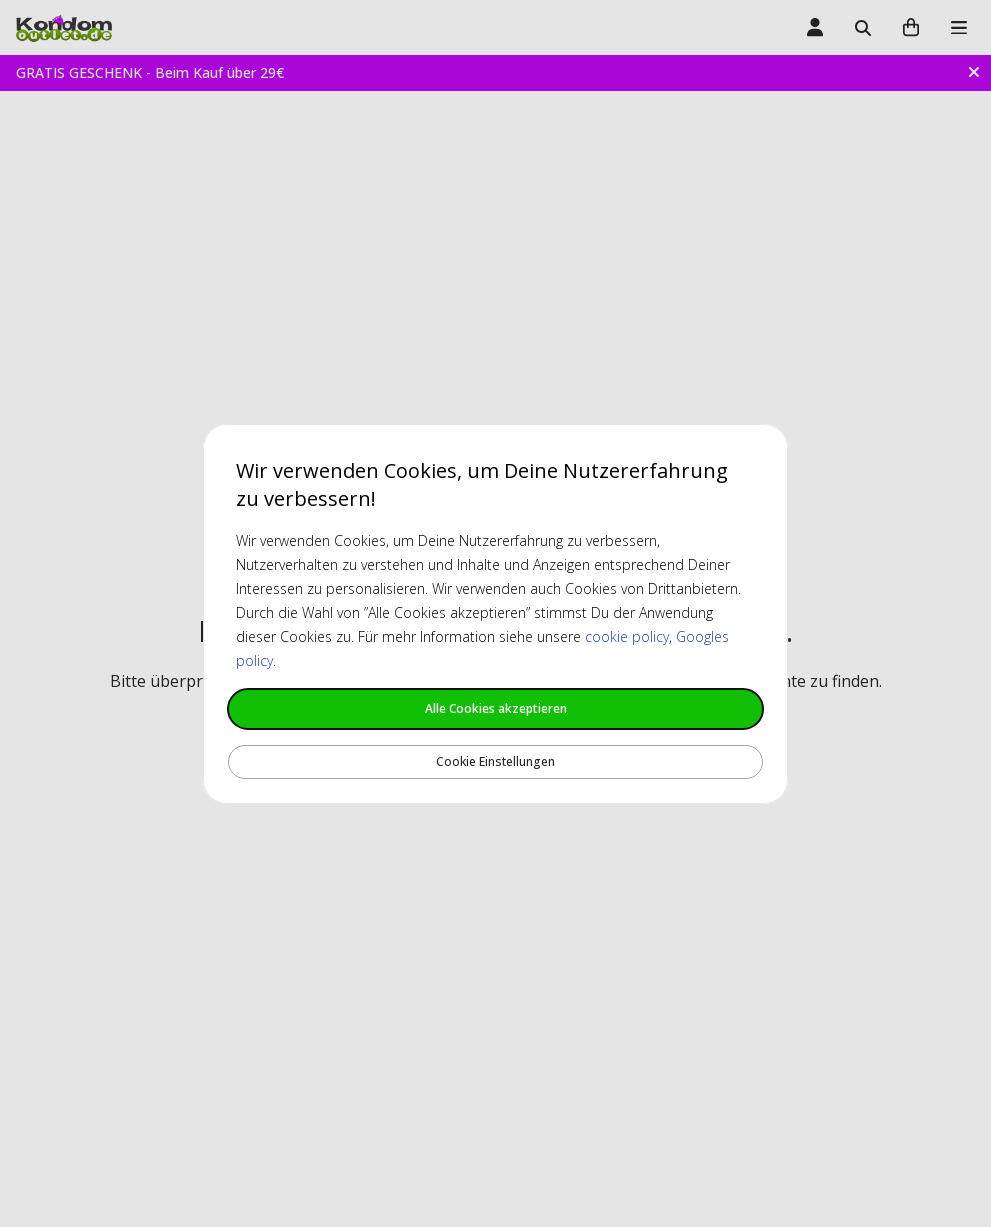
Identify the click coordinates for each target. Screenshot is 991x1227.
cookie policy (627, 636)
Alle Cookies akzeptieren (496, 708)
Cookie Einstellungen (495, 761)
